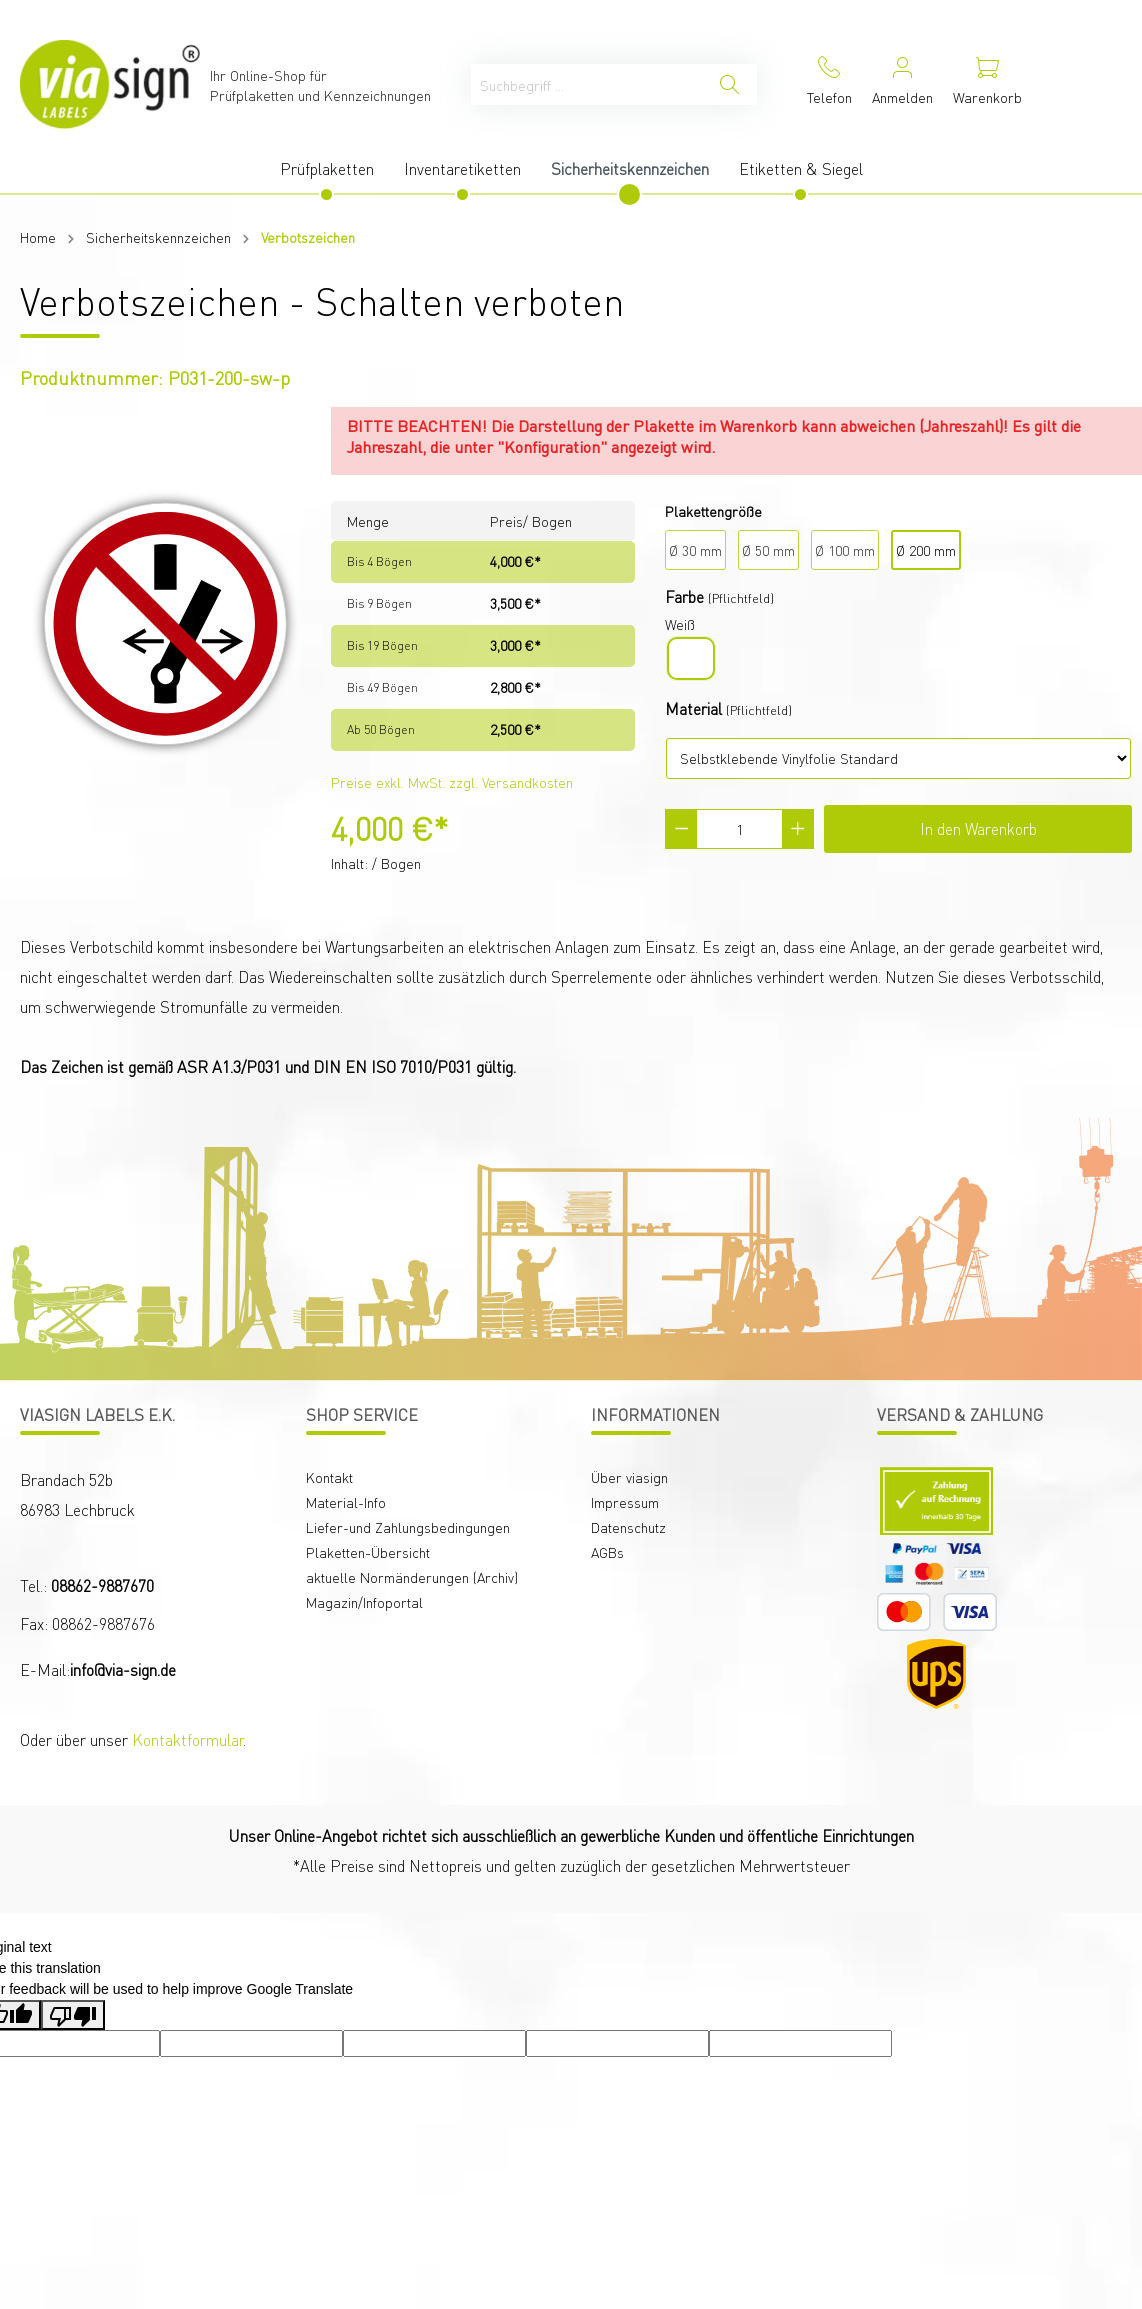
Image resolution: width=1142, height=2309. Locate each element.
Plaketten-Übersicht (368, 1552)
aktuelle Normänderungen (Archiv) (412, 1577)
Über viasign (629, 1477)
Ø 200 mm (926, 550)
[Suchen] (729, 84)
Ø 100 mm (845, 550)
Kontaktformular (187, 1739)
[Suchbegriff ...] (587, 84)
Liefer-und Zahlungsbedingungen (408, 1527)
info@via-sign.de (123, 1669)
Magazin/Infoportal (364, 1602)
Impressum (625, 1502)
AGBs (607, 1552)
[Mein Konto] (902, 84)
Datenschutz (628, 1527)
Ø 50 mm (768, 550)
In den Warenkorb (978, 828)
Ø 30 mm (695, 550)
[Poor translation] (73, 2015)
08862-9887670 (102, 1585)
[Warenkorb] (987, 84)
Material (693, 708)
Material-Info (346, 1502)
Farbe (684, 596)
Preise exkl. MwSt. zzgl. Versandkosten (452, 782)
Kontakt (329, 1477)
